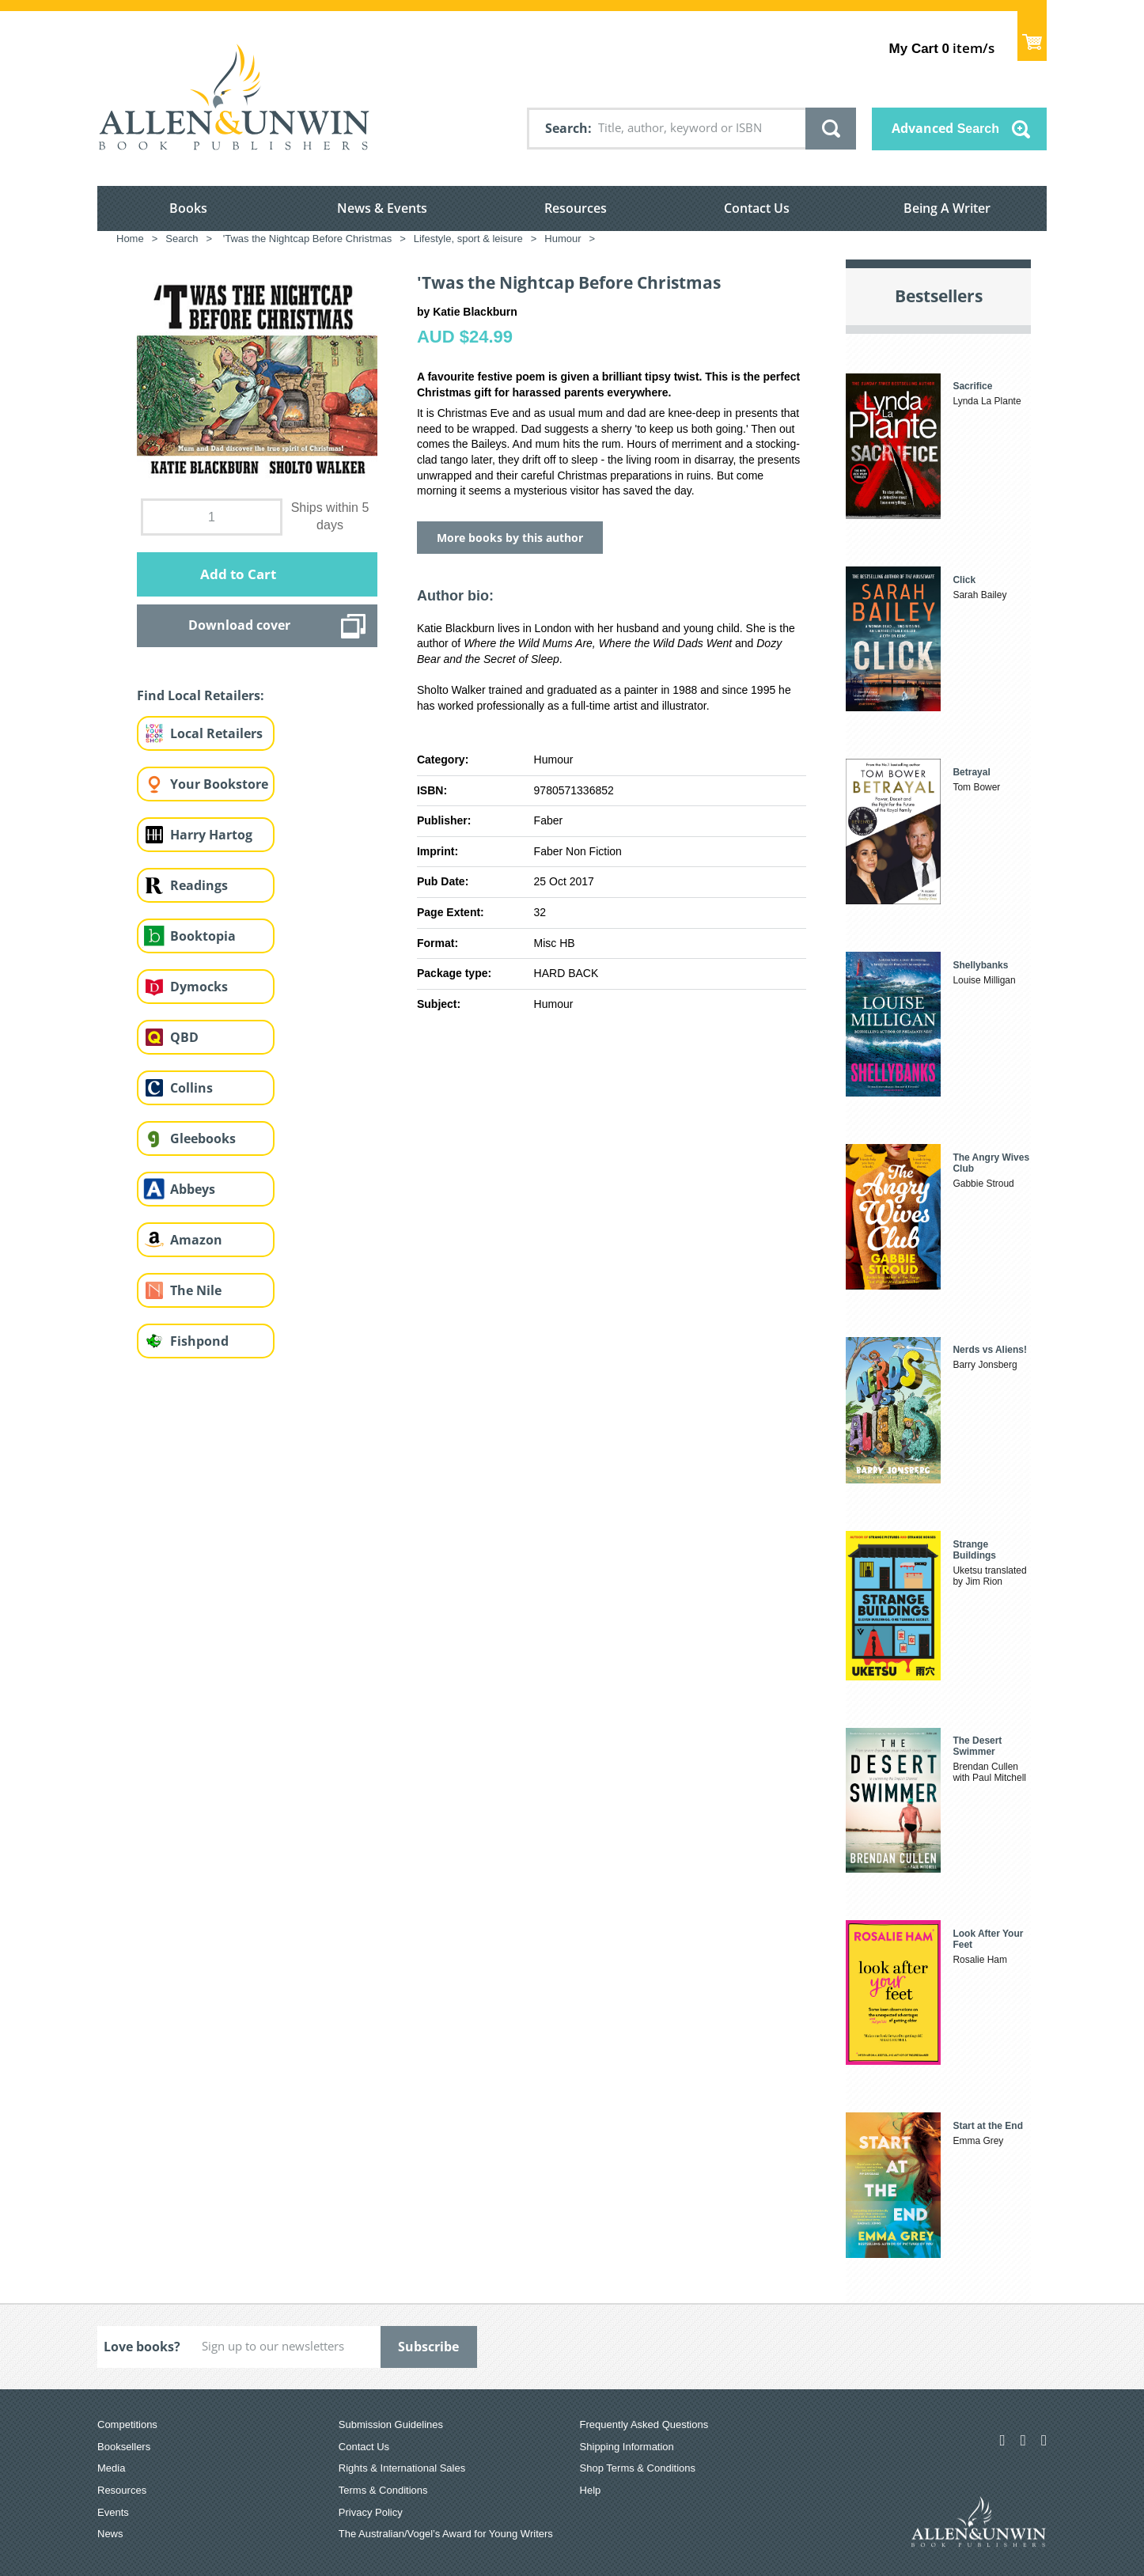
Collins (191, 1088)
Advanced (945, 128)
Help (590, 2490)
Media (111, 2468)
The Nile (196, 1290)
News (110, 2534)
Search (566, 128)
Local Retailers (216, 733)
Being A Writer (947, 208)
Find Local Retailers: (200, 695)
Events (113, 2512)
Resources (575, 208)
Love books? (142, 2346)
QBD (184, 1037)
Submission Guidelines (391, 2424)
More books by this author (510, 537)
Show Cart (1032, 36)
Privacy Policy (371, 2512)
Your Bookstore (219, 784)
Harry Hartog (211, 834)
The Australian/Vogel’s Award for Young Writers (446, 2534)
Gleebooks (203, 1138)
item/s (941, 48)
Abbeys (192, 1189)
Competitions (127, 2424)
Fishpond (199, 1341)
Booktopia (203, 936)
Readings (199, 885)
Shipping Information (627, 2447)
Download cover (239, 625)
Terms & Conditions (383, 2490)
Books (188, 208)
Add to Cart (238, 574)
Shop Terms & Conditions (637, 2468)
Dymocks (199, 986)
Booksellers (123, 2447)
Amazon (196, 1239)
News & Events (382, 208)
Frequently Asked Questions (644, 2424)
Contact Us (757, 208)
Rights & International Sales (402, 2468)
